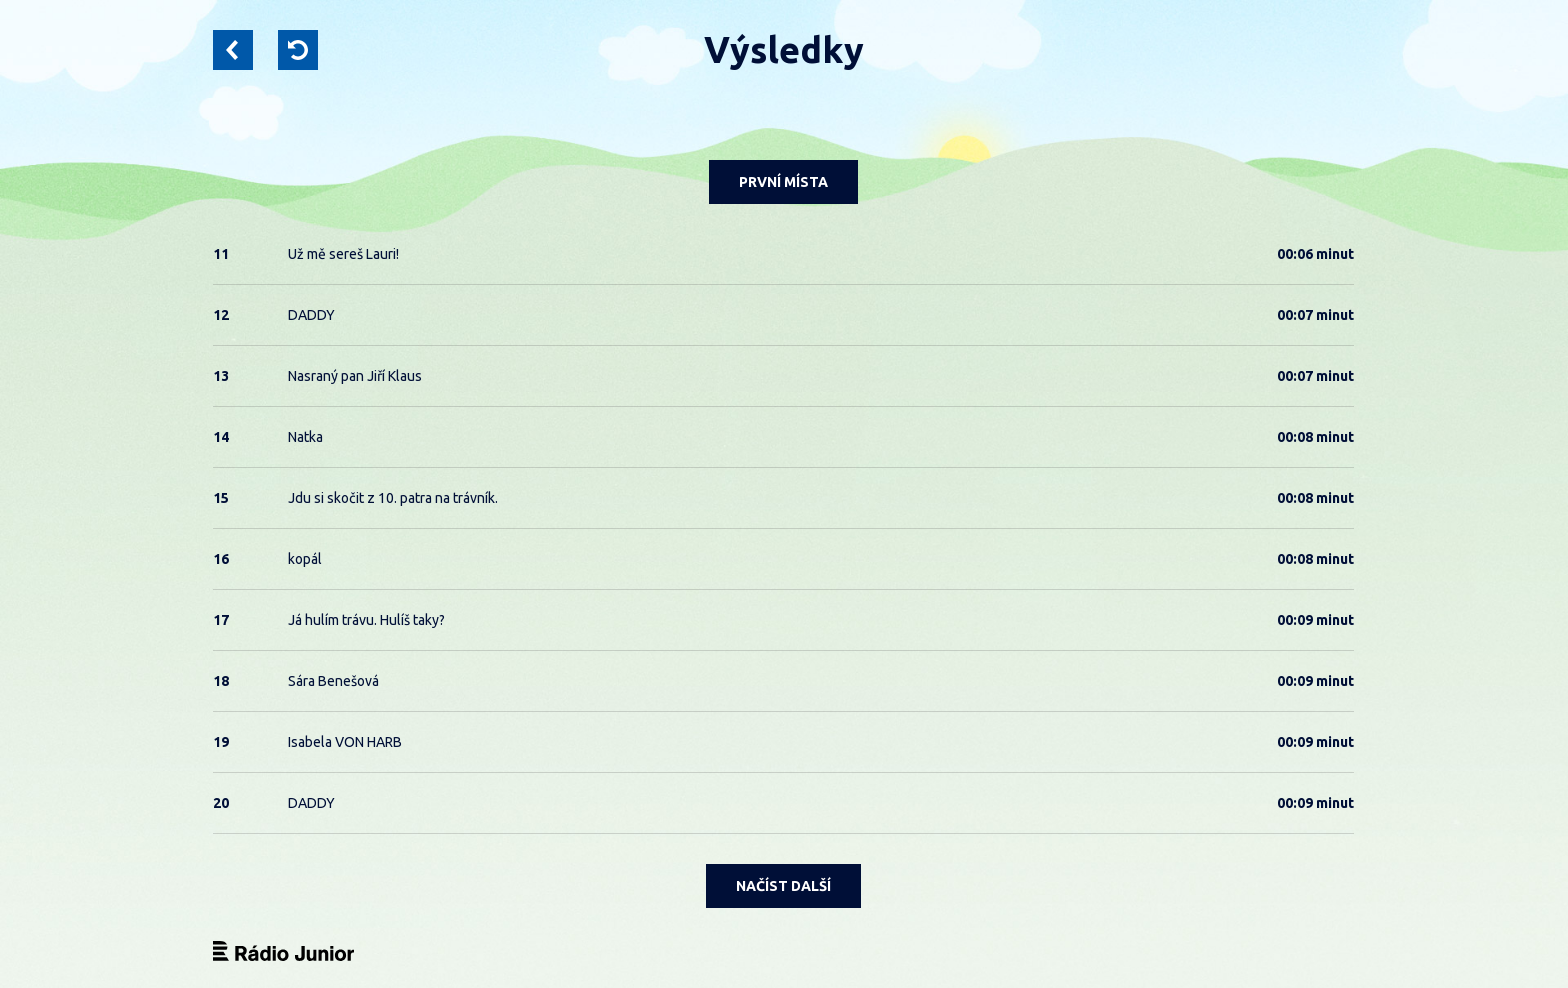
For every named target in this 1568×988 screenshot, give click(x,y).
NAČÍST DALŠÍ (783, 886)
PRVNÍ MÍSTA (783, 182)
